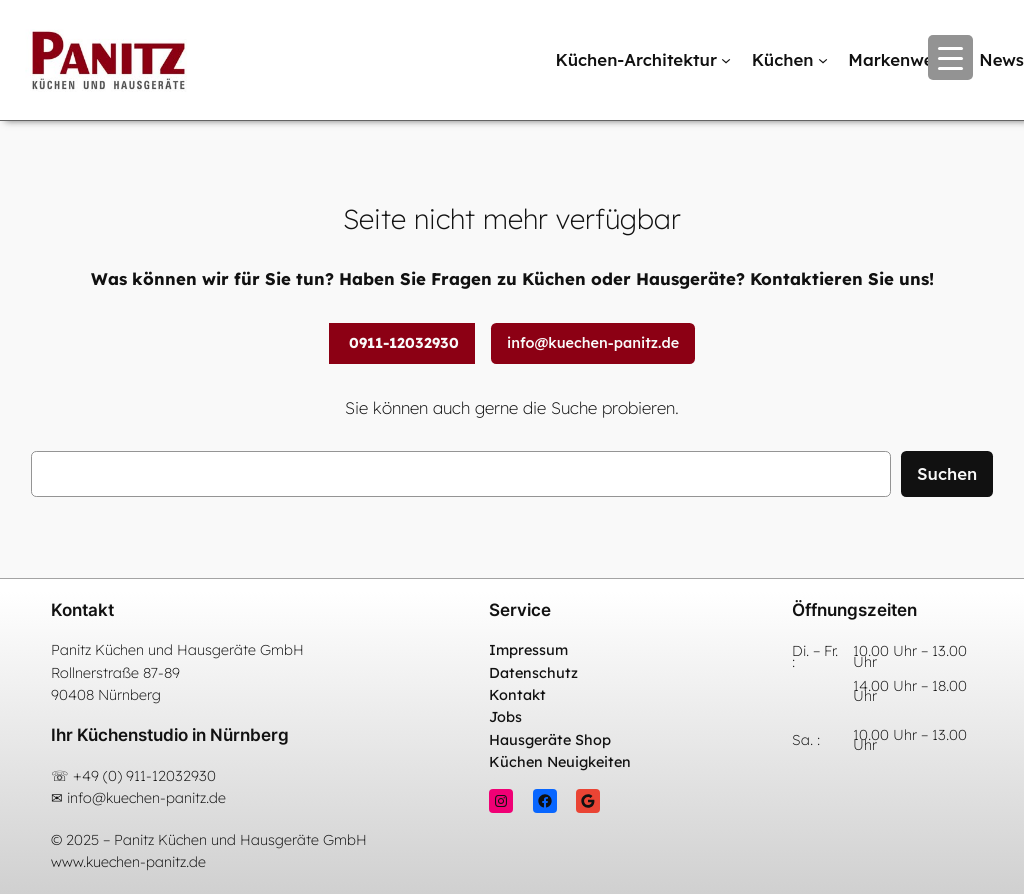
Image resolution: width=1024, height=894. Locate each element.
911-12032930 (171, 776)
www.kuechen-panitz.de (128, 862)
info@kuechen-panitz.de (593, 343)
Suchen (947, 473)
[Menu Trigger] (950, 57)
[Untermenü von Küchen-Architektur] (726, 60)
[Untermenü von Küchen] (823, 60)
